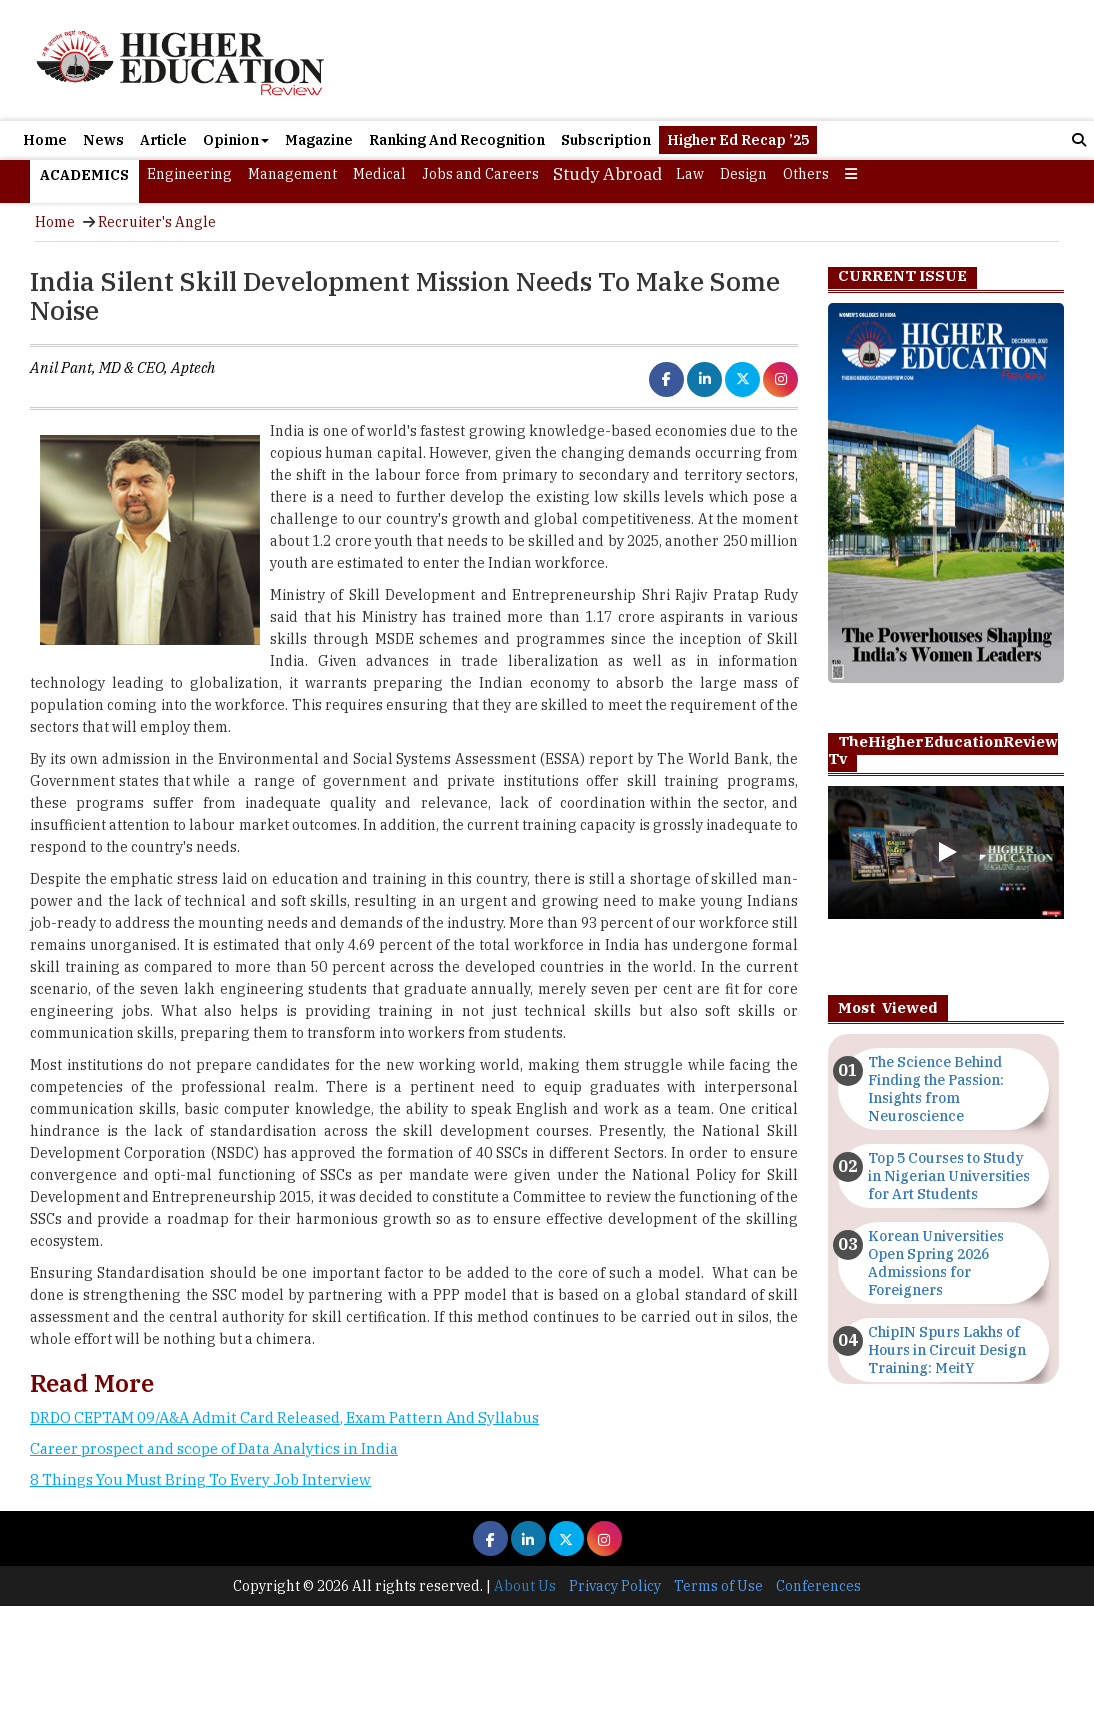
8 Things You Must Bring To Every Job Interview (200, 1479)
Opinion (236, 140)
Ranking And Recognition (457, 140)
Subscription (606, 140)
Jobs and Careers (480, 174)
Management (292, 174)
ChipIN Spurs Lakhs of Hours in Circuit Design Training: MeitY (947, 1350)
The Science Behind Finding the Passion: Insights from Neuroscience (936, 1089)
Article (163, 140)
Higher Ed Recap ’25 (738, 140)
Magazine (319, 140)
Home (45, 140)
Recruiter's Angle (157, 222)
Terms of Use (718, 1586)
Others (806, 174)
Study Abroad (607, 174)
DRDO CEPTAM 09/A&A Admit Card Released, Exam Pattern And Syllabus (284, 1417)
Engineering (189, 174)
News (103, 140)
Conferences (818, 1586)
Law (690, 174)
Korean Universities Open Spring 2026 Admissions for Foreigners (936, 1263)
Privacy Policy (615, 1586)
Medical (379, 174)
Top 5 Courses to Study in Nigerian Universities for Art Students (949, 1176)
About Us (525, 1586)
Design (743, 174)
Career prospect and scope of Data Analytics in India (214, 1448)
